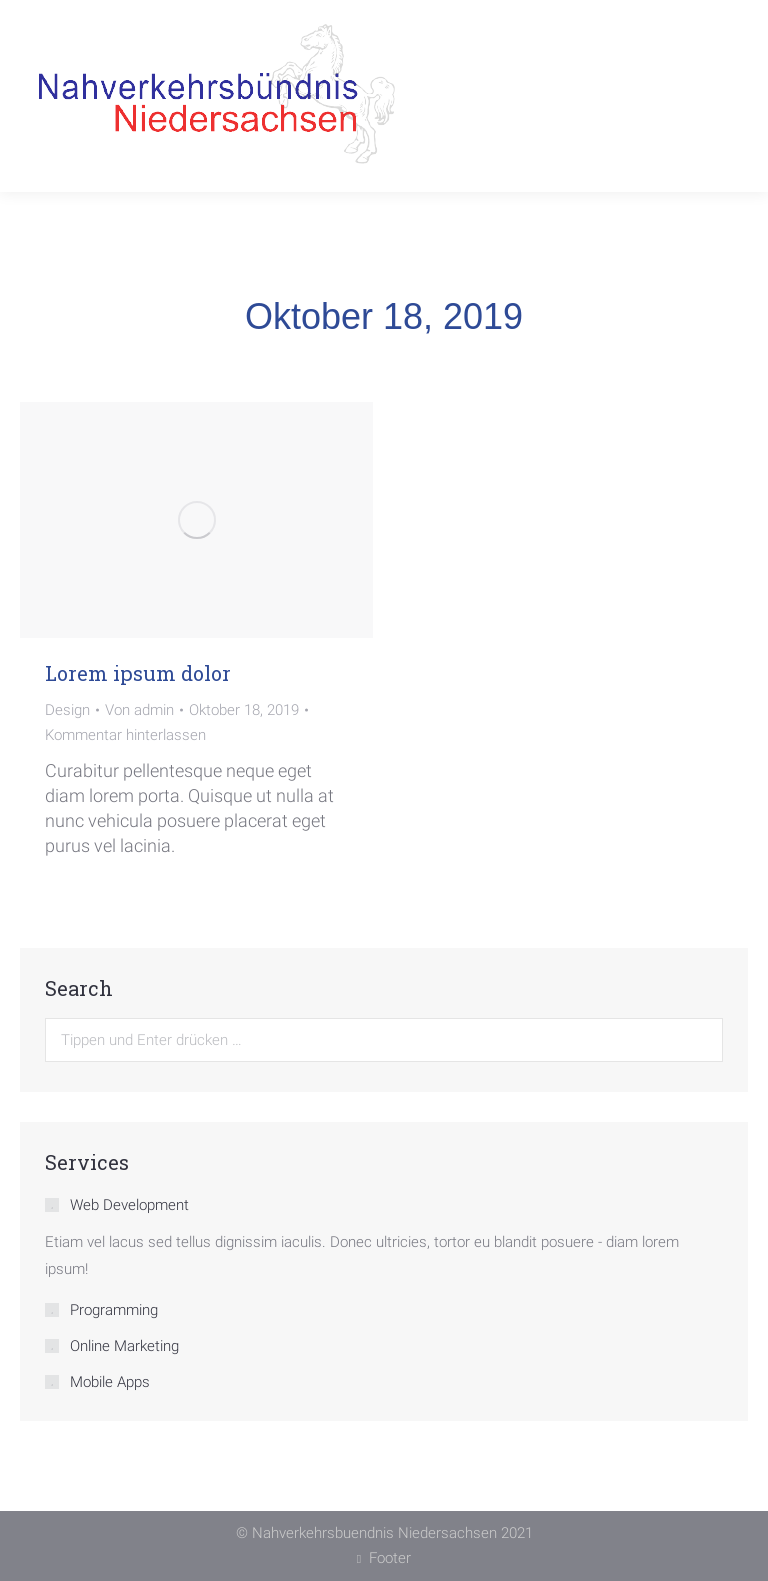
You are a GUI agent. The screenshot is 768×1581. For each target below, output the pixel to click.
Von (139, 710)
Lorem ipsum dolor (138, 673)
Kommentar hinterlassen (125, 735)
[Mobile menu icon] (723, 96)
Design (67, 710)
